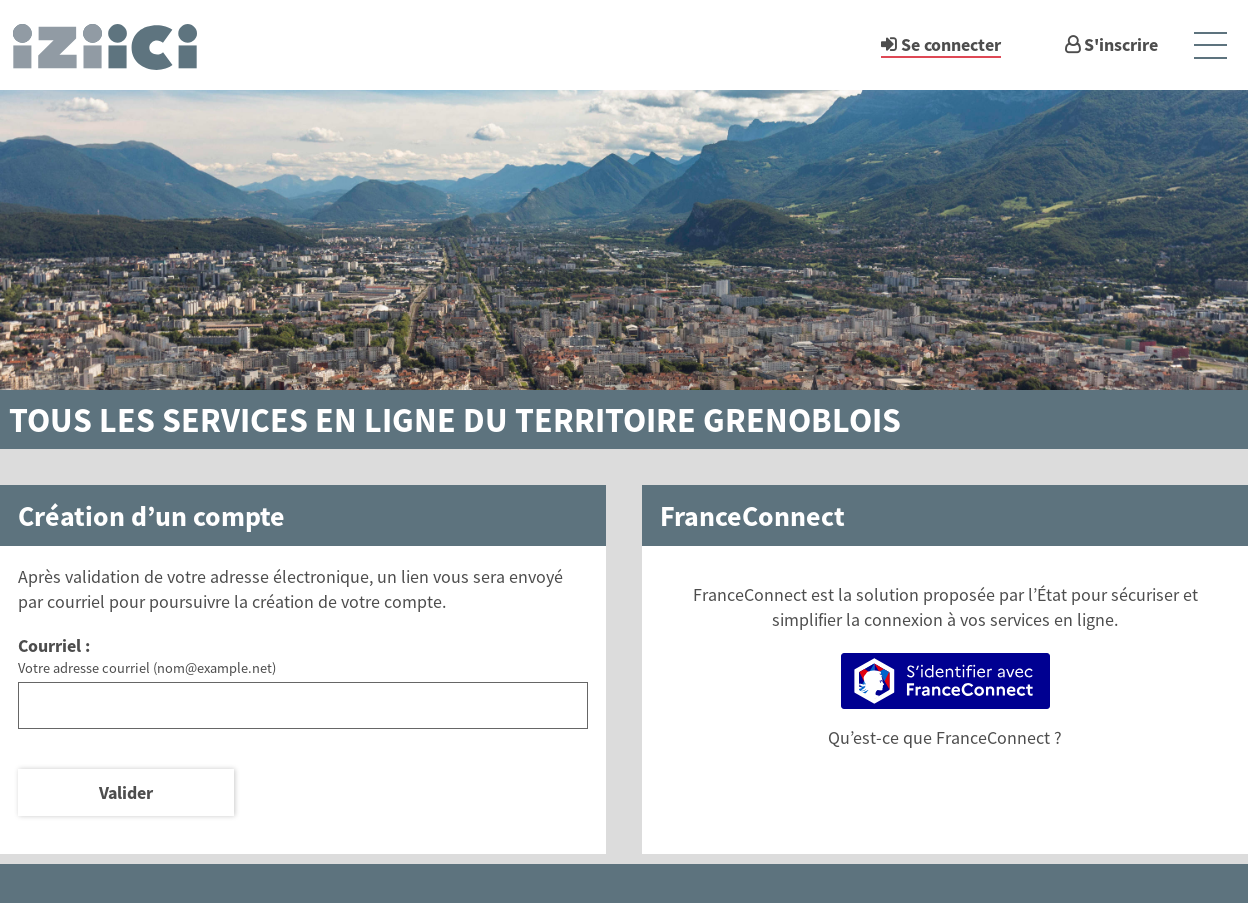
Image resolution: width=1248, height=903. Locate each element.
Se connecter (951, 44)
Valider (126, 792)
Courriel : (54, 645)
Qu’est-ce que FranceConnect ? (945, 737)
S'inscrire (1121, 44)
